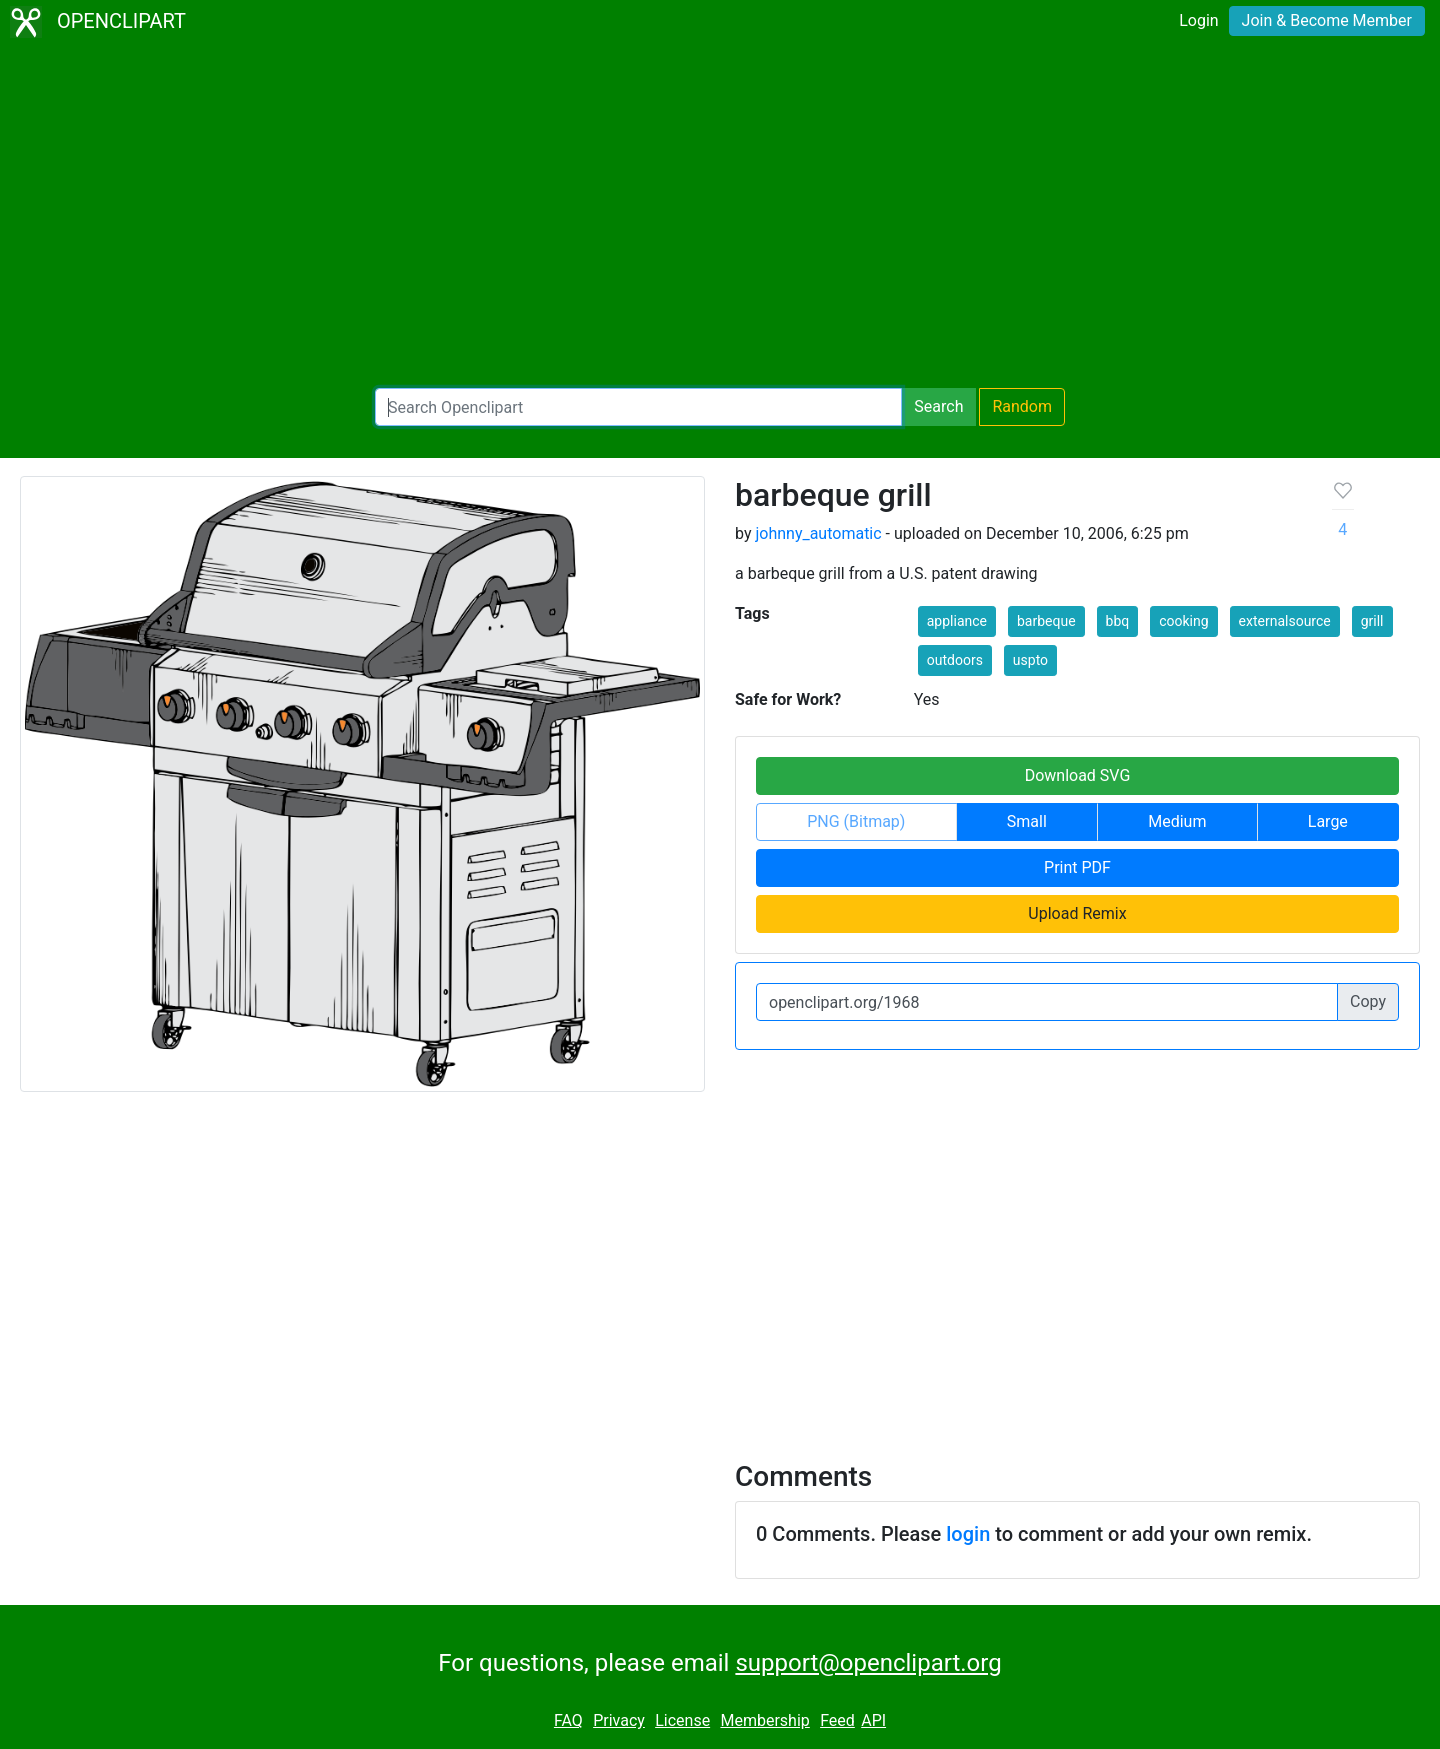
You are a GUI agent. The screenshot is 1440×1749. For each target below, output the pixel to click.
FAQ (568, 1720)
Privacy (619, 1720)
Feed (837, 1720)
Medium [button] (1177, 821)
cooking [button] (1183, 621)
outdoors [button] (955, 660)
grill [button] (1372, 621)
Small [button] (1027, 821)
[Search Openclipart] (638, 407)
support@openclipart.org (868, 1663)
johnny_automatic (818, 533)
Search (938, 406)
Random (1022, 406)
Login (1198, 20)
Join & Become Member (1327, 20)
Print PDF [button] (1077, 867)
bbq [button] (1118, 621)
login (968, 1534)
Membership (764, 1720)
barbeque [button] (1046, 621)
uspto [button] (1030, 660)
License (682, 1720)
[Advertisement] (720, 216)
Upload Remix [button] (1077, 913)
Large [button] (1328, 821)
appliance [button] (957, 621)
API (873, 1720)
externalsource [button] (1285, 621)
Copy (1368, 1001)
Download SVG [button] (1078, 775)
